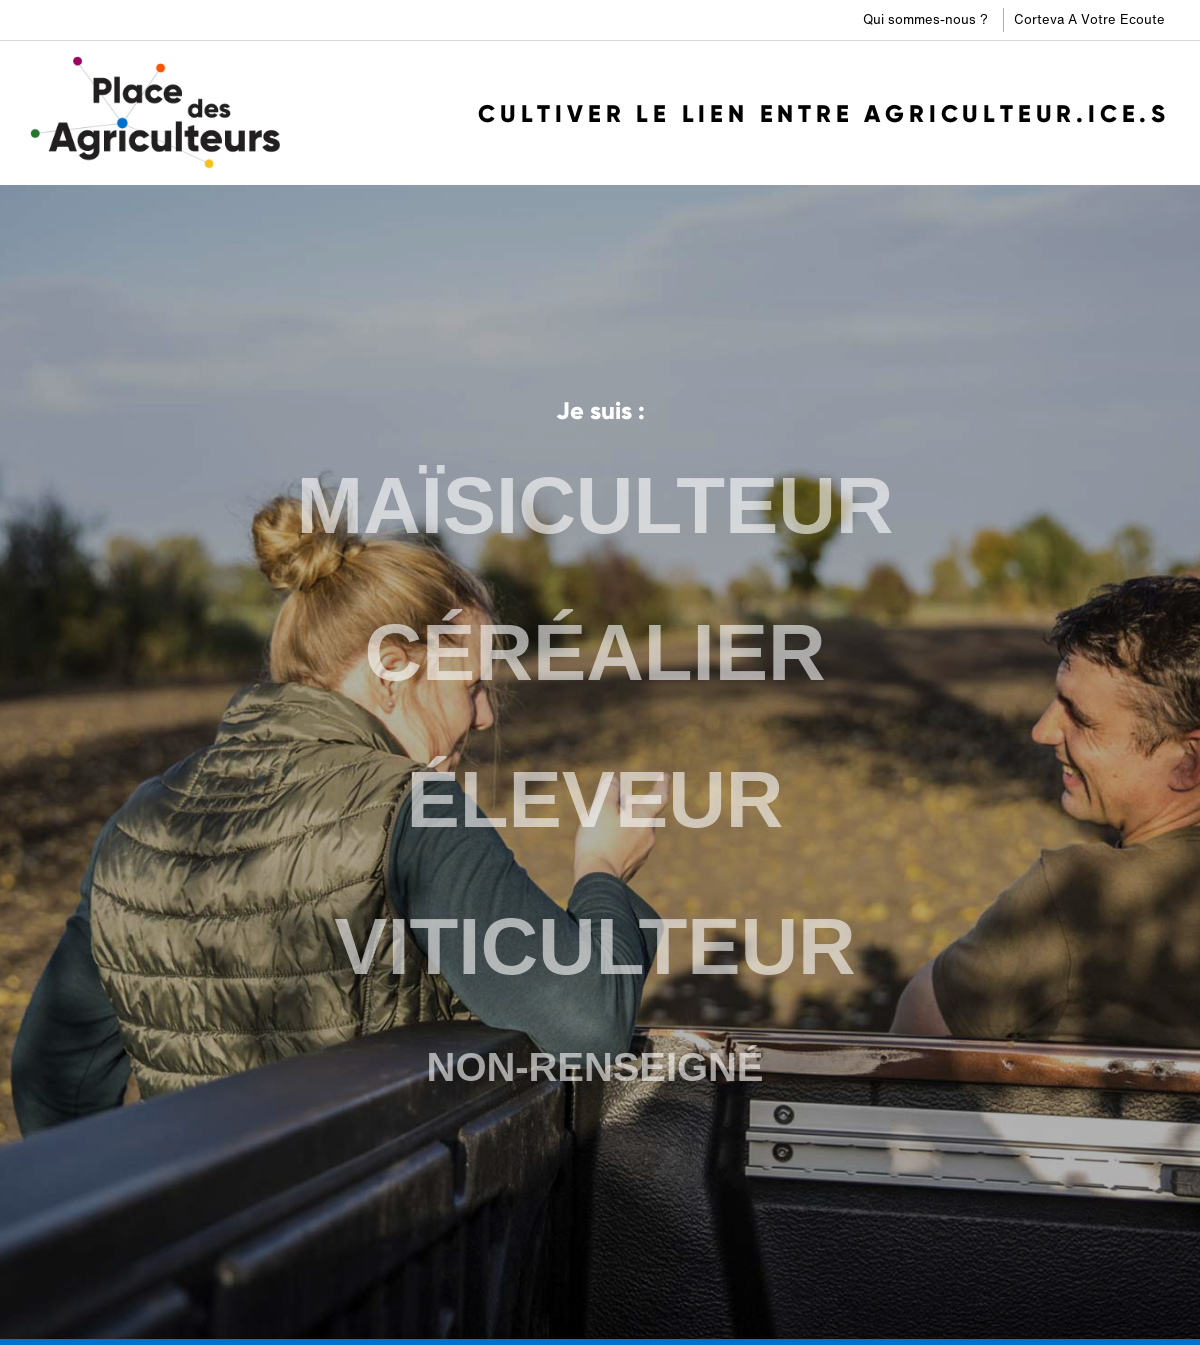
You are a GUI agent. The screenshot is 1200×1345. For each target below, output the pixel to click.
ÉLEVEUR (595, 800)
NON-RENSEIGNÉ (595, 1062)
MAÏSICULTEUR (594, 510)
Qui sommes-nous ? (925, 19)
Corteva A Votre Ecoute (1089, 19)
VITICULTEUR (595, 945)
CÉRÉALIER (595, 655)
